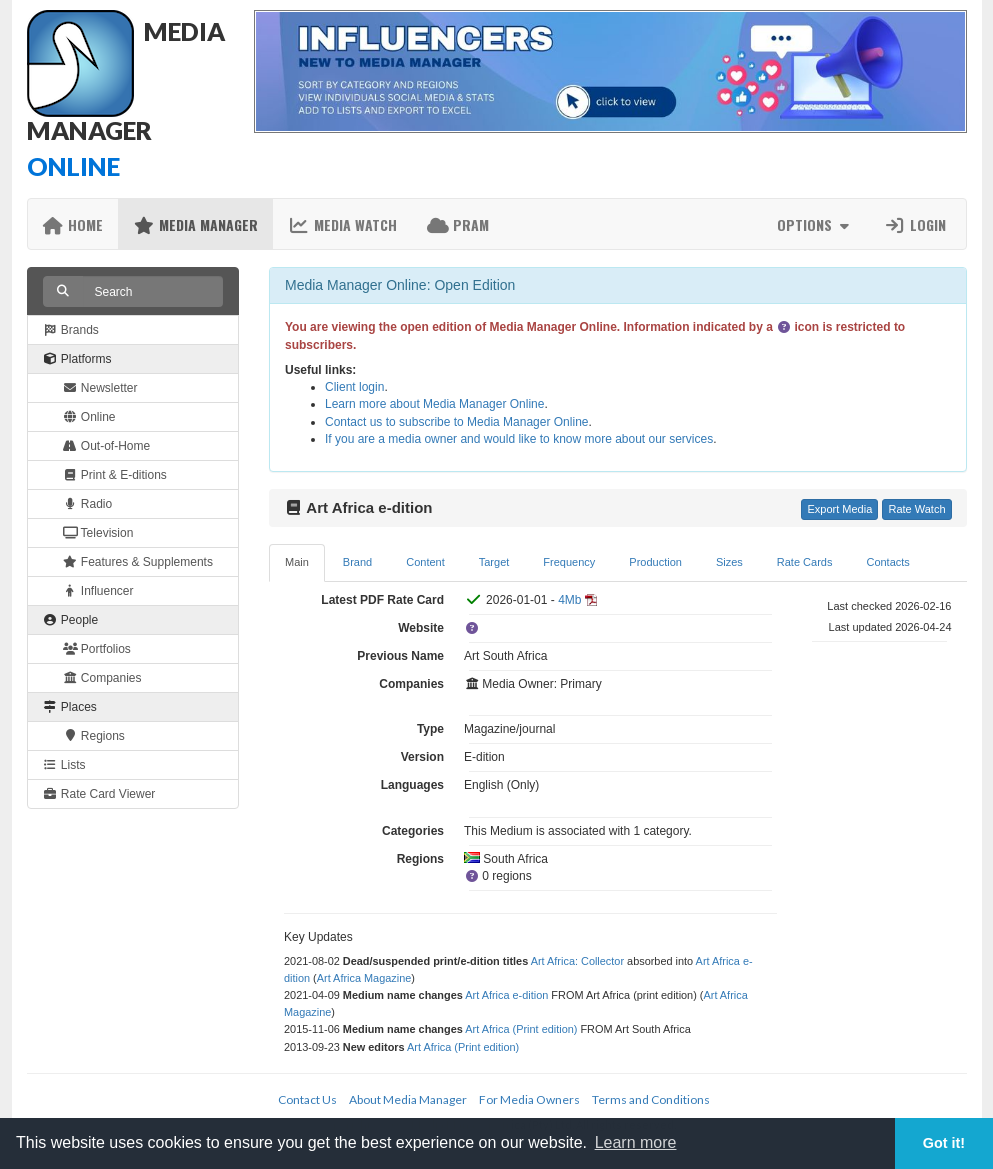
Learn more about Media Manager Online (434, 404)
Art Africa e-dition (506, 995)
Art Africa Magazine (364, 978)
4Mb (569, 600)
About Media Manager (408, 1099)
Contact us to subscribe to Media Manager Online (456, 422)
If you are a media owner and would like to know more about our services (519, 439)
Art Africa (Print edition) (521, 1029)
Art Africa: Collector (577, 961)
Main (297, 562)
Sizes (729, 562)
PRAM (458, 224)
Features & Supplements (138, 562)
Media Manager (195, 224)
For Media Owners (529, 1099)
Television (98, 533)
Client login (354, 387)
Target (494, 562)
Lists (64, 765)
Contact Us (307, 1099)
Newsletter (100, 388)
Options (815, 224)
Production (655, 562)
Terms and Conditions (651, 1099)
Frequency (569, 562)
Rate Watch (916, 509)
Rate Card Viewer (99, 794)
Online (89, 417)
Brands (71, 330)
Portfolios (97, 649)
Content (425, 562)
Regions (94, 736)
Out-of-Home (107, 446)
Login (915, 224)
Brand (357, 562)
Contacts (887, 562)
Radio (88, 504)
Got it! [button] (944, 1143)
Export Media (839, 509)
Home (73, 224)
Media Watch (342, 224)
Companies (102, 678)
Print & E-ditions (115, 475)
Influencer (98, 591)
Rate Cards (805, 562)
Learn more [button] (636, 1142)
